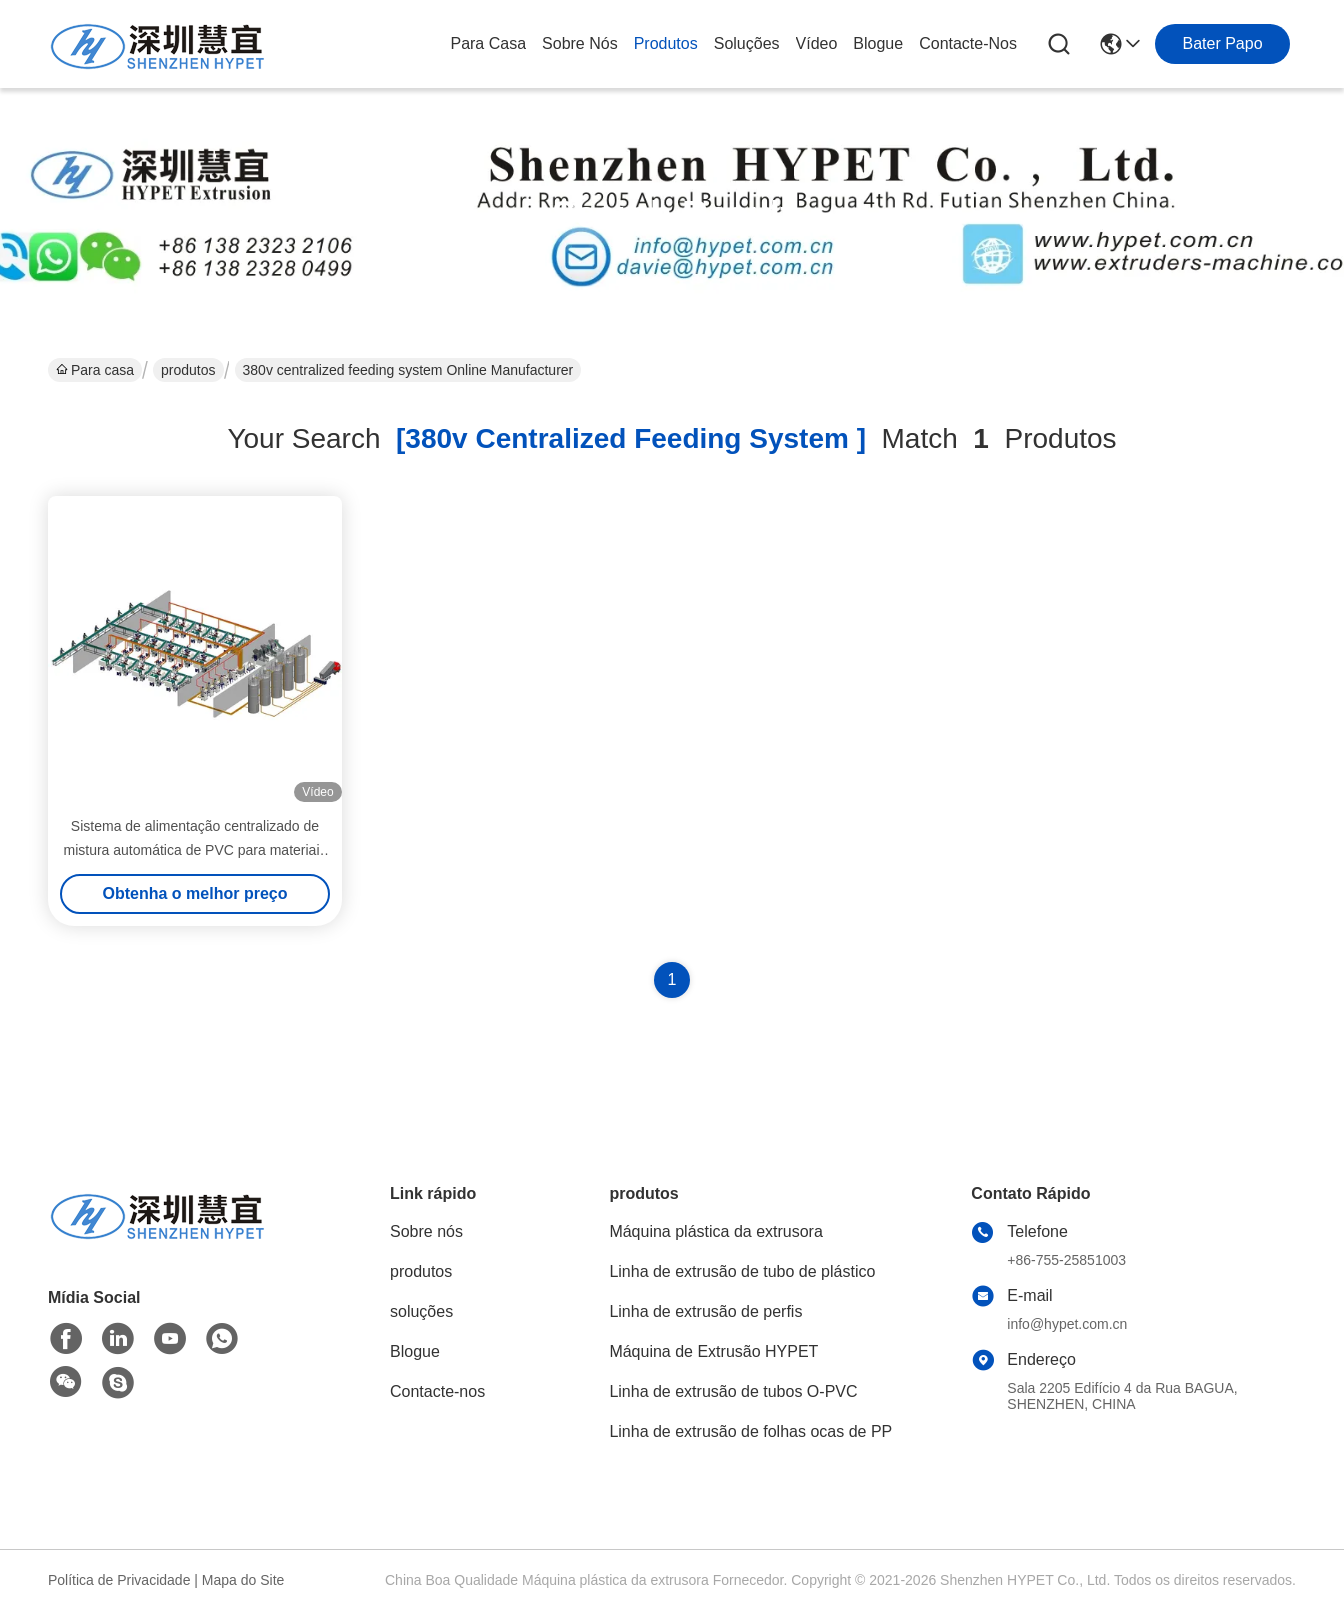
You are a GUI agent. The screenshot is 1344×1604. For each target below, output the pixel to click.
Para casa (488, 43)
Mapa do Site (243, 1580)
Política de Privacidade (119, 1580)
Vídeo (817, 43)
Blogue (878, 43)
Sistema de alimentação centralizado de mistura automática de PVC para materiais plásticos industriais (195, 850)
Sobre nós (580, 43)
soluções (747, 43)
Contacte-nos (968, 43)
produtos (666, 43)
